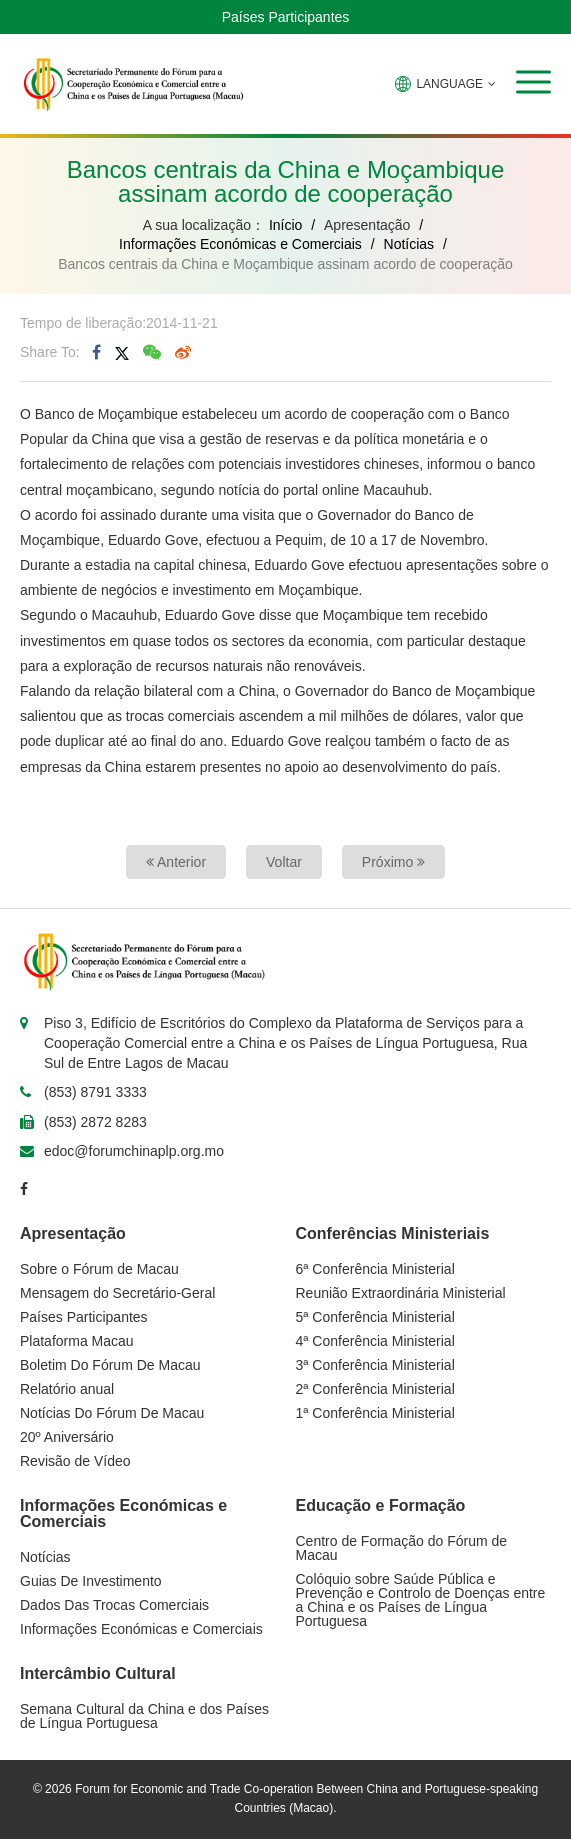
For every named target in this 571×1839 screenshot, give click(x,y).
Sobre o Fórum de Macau (99, 1269)
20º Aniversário (67, 1437)
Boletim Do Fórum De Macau (110, 1365)
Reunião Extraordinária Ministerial (401, 1293)
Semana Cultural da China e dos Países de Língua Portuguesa (144, 1716)
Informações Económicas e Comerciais (240, 244)
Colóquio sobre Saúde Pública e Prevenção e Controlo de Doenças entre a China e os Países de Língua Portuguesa (421, 1600)
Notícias (409, 244)
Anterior (176, 862)
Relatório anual (67, 1389)
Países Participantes (286, 17)
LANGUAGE (445, 84)
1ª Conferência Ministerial (375, 1413)
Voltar (284, 862)
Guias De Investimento (91, 1581)
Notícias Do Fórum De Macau (112, 1413)
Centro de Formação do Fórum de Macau (402, 1548)
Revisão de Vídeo (75, 1461)
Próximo (393, 862)
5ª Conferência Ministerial (375, 1317)
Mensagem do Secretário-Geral (117, 1293)
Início (285, 225)
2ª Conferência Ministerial (375, 1389)
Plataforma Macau (77, 1341)
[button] (533, 82)
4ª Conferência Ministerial (375, 1341)
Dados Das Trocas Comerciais (114, 1605)
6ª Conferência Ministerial (375, 1269)
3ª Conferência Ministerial (375, 1365)
